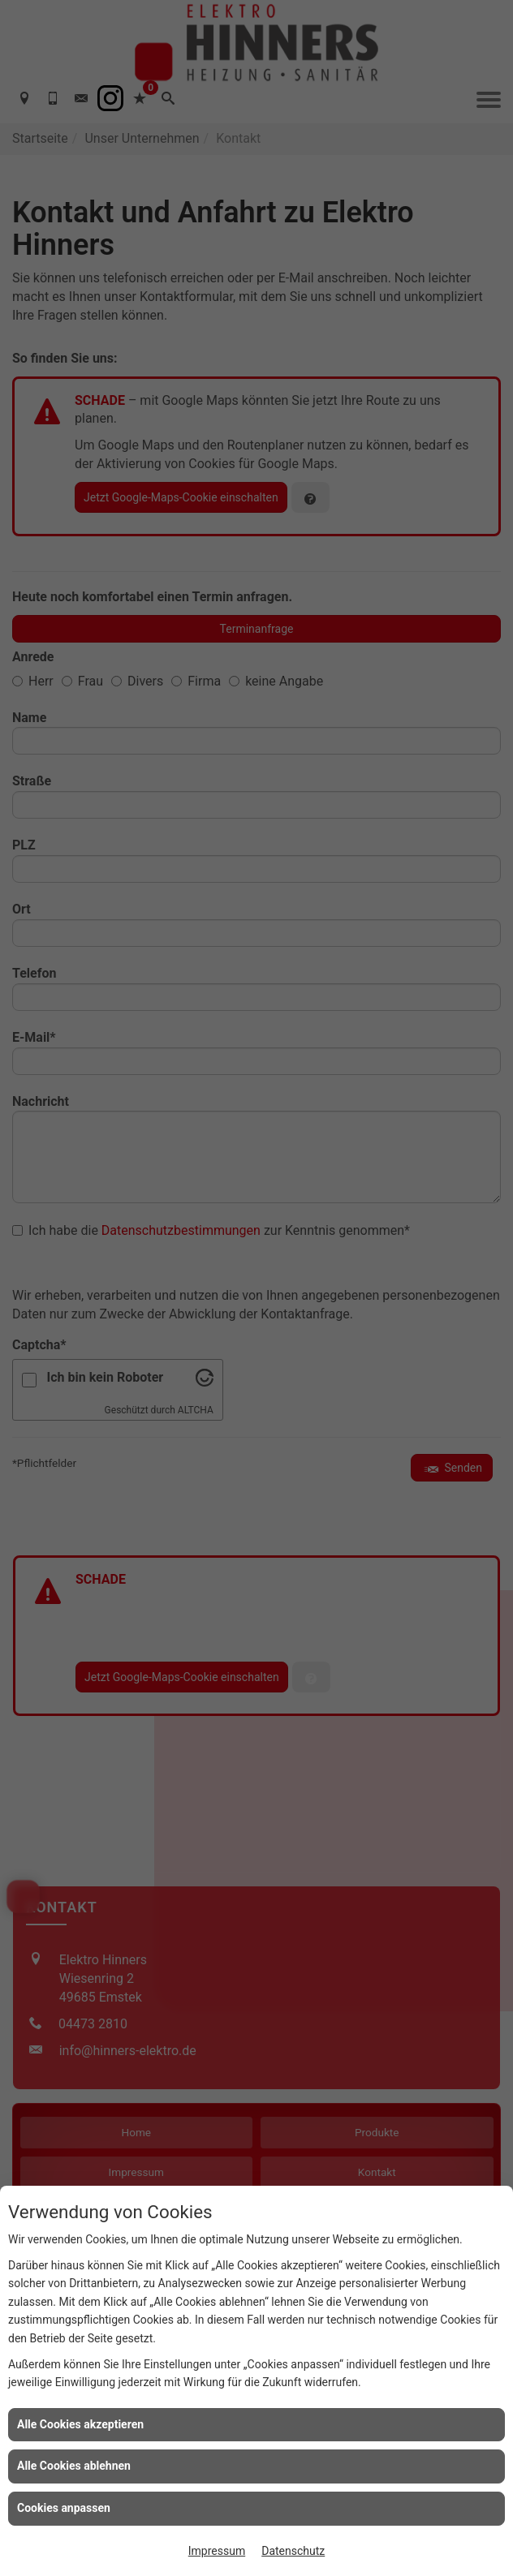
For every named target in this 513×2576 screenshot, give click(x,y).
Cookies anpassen (63, 2507)
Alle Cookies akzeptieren (80, 2424)
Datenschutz (293, 2550)
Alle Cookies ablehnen (74, 2465)
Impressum (216, 2550)
